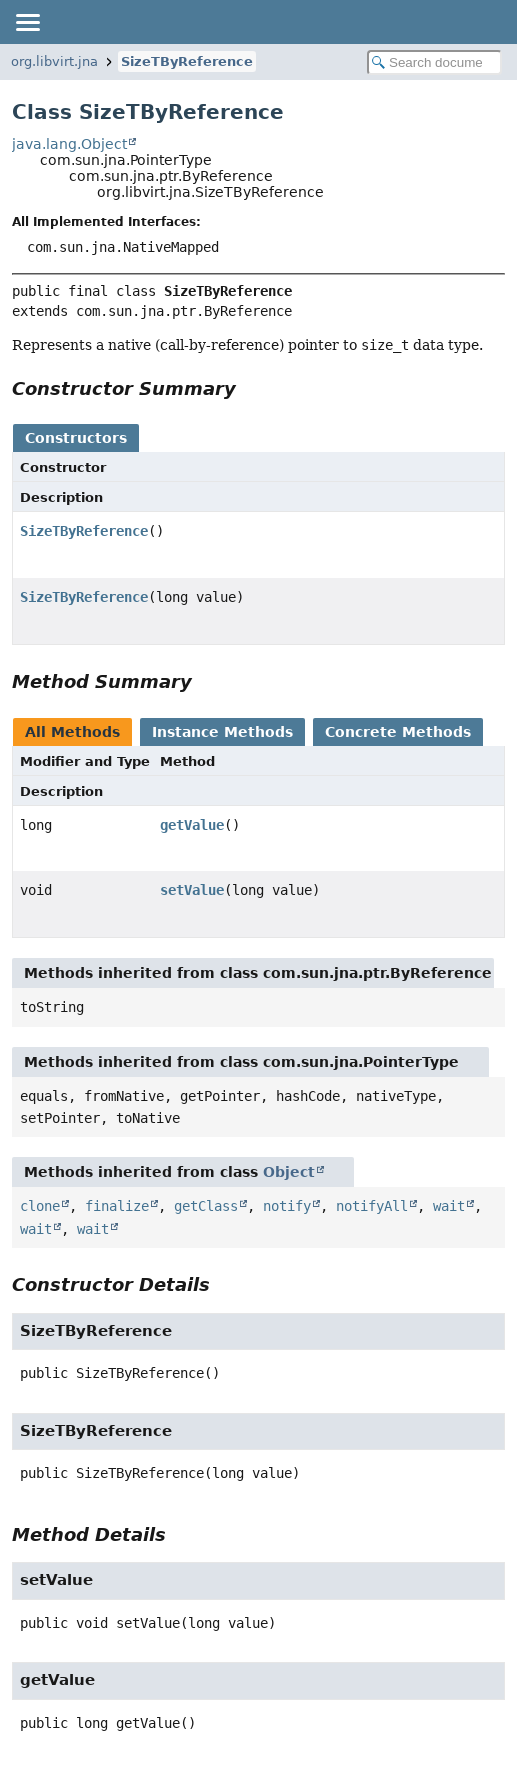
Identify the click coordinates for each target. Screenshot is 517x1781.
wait (449, 1206)
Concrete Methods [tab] (398, 732)
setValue (192, 890)
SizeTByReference (187, 61)
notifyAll (372, 1206)
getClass (206, 1206)
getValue (192, 825)
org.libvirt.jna (54, 61)
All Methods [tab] (72, 732)
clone (40, 1206)
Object (289, 1172)
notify (287, 1206)
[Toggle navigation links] (27, 22)
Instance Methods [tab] (222, 732)
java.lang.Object (69, 144)
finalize (117, 1206)
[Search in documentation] (434, 62)
